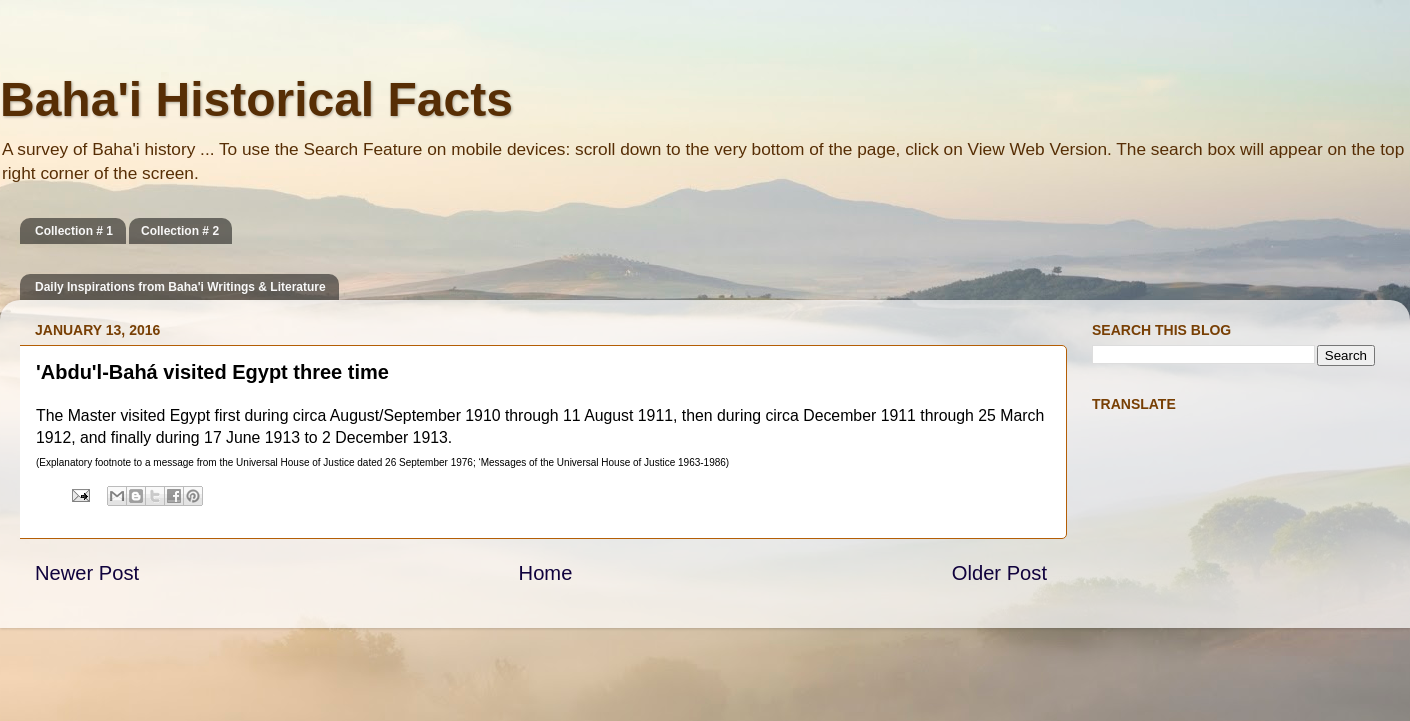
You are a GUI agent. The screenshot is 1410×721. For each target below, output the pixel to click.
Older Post (999, 573)
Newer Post (87, 573)
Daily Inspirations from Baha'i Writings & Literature (180, 287)
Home (546, 573)
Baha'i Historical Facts (256, 99)
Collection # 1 (74, 231)
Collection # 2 (180, 231)
